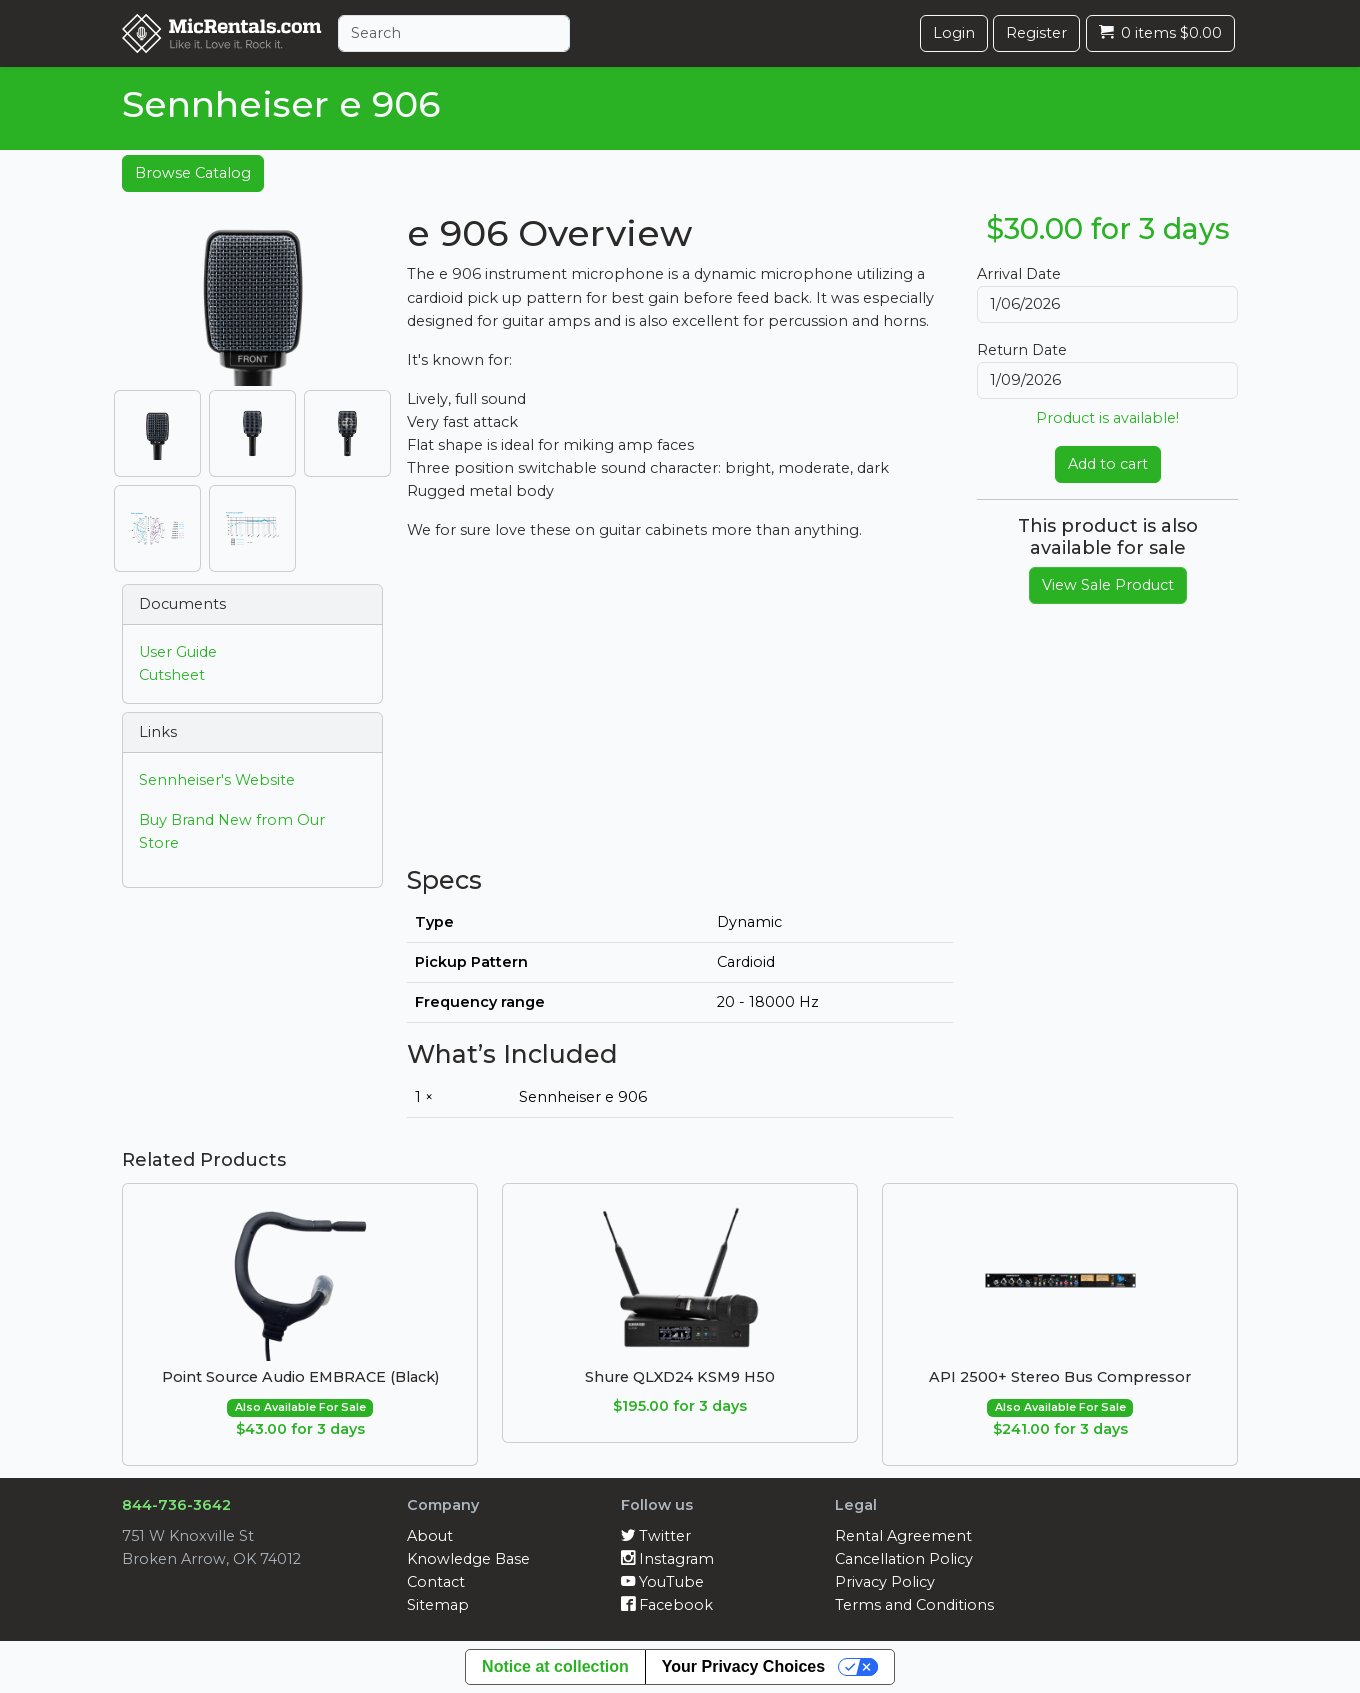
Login (954, 33)
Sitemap (438, 1605)
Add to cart (1108, 464)
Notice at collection (555, 1666)
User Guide (178, 652)
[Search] (454, 33)
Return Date (1022, 350)
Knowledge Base (468, 1559)
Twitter (656, 1536)
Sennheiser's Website (217, 780)
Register (1036, 33)
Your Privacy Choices (743, 1666)
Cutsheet (172, 675)
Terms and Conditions (914, 1605)
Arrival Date (1019, 274)
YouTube (662, 1582)
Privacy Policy (885, 1582)
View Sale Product (1108, 585)
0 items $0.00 (1160, 33)
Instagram (667, 1559)
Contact (436, 1582)
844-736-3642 (176, 1505)
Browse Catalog (193, 173)
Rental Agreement (903, 1536)
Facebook (667, 1605)
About (430, 1536)
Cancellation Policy (904, 1559)
